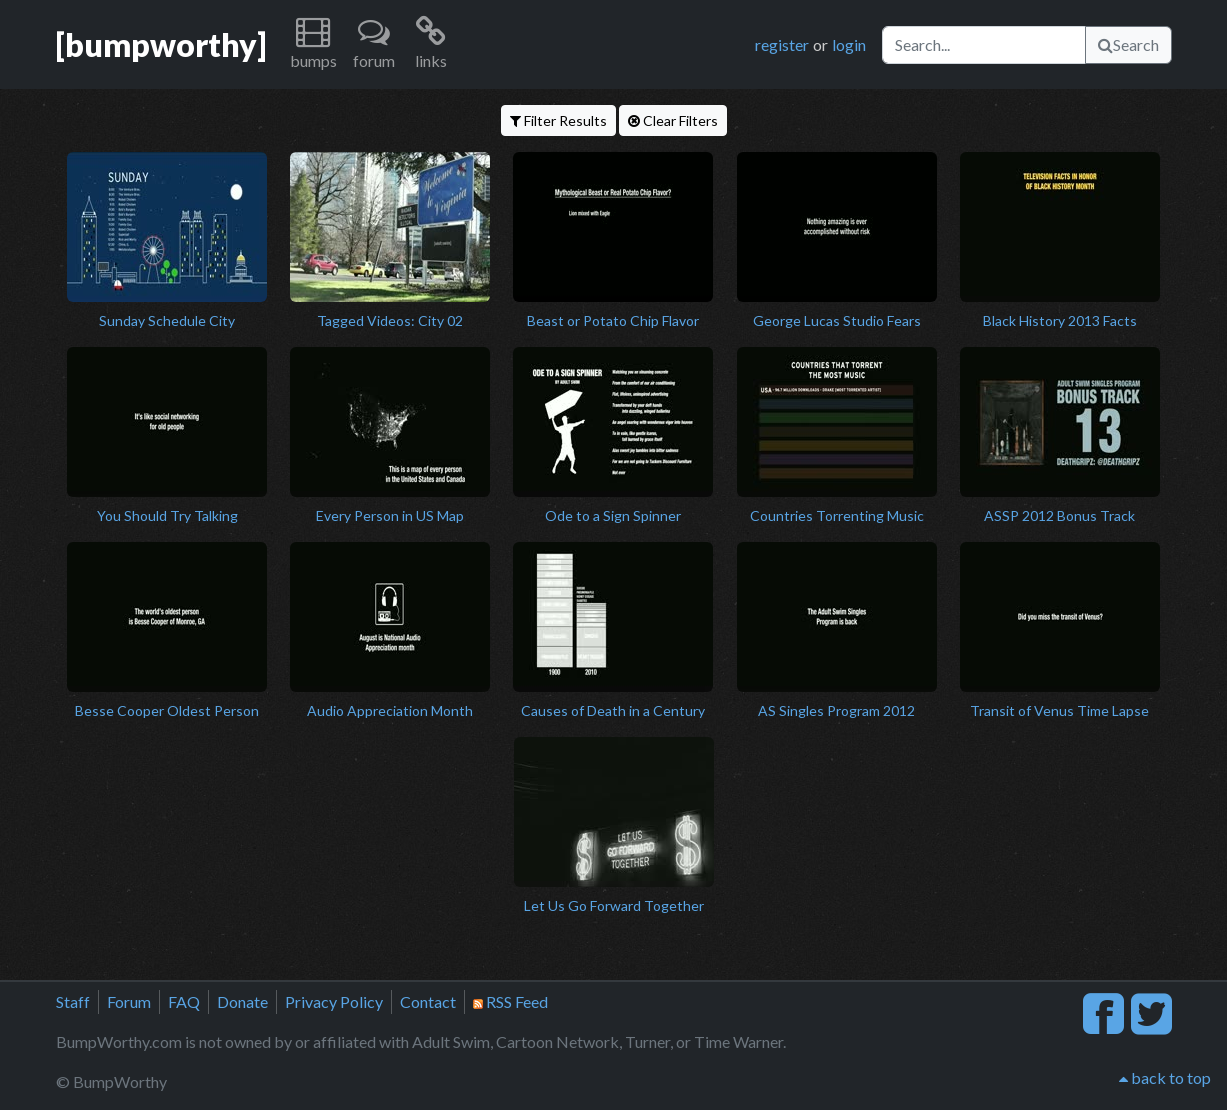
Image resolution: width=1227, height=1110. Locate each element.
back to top (1165, 1077)
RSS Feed (510, 1001)
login (849, 44)
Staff (73, 1001)
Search (1128, 44)
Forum (129, 1001)
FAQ (184, 1001)
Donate (242, 1001)
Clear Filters (673, 120)
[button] (313, 44)
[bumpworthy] (161, 44)
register (782, 44)
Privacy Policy (334, 1001)
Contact (428, 1001)
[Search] (984, 45)
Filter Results (558, 120)
